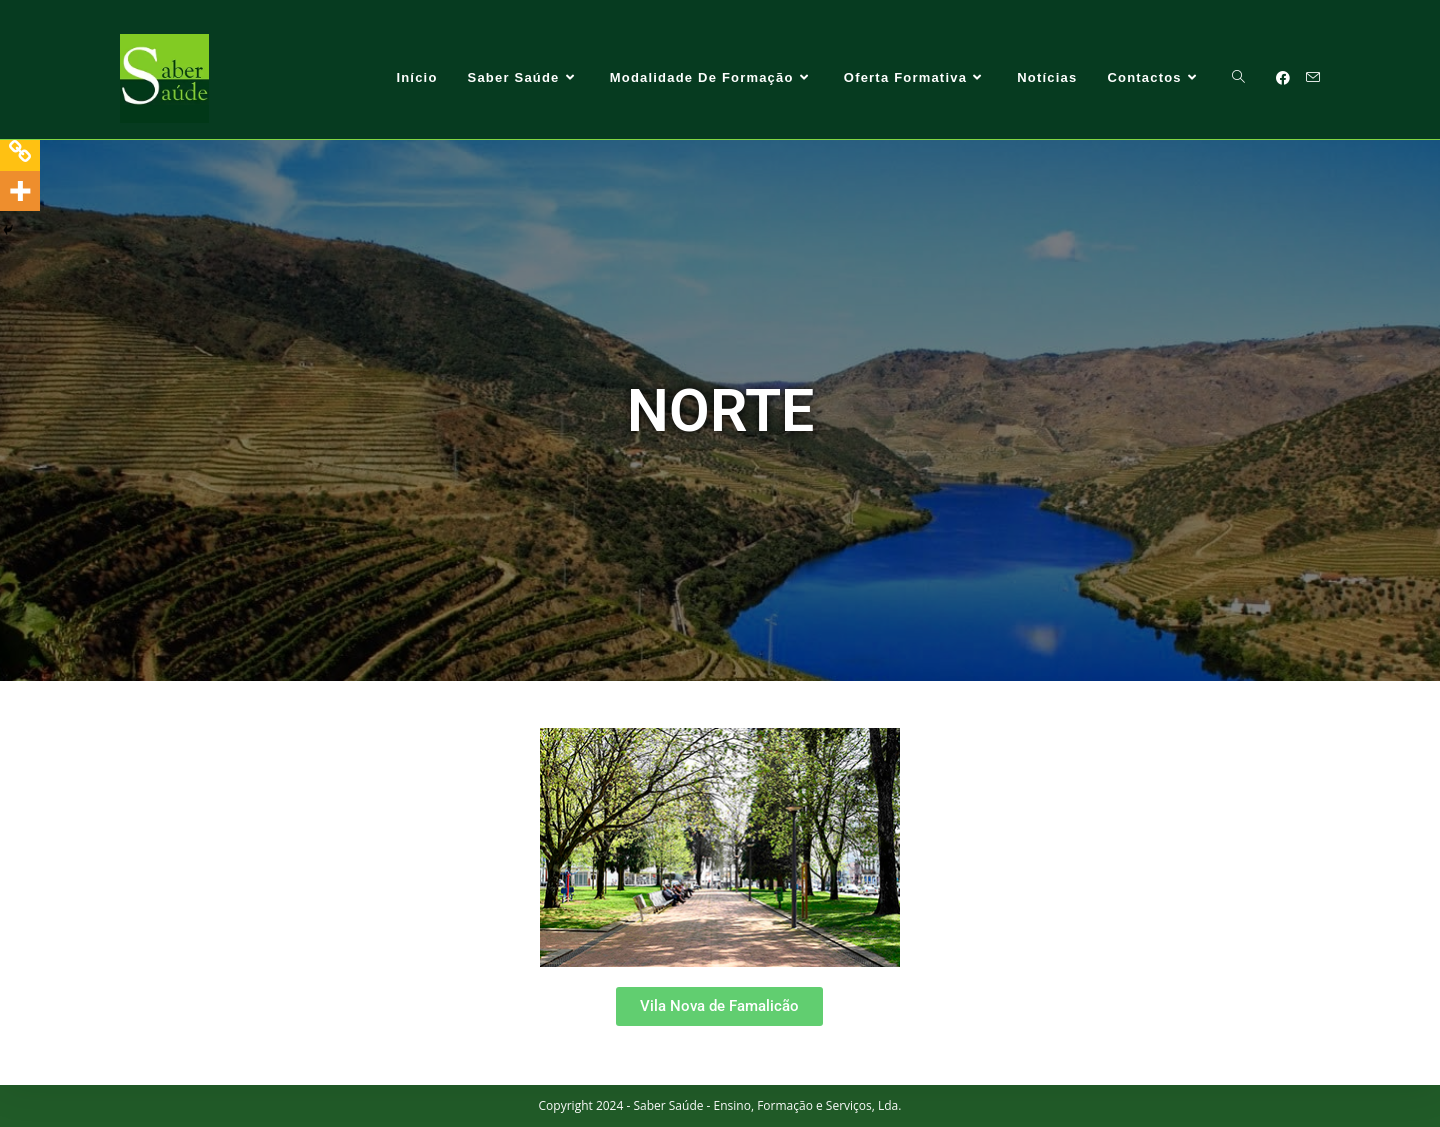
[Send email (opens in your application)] (1313, 77)
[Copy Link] (20, 151)
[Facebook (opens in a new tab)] (1283, 78)
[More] (20, 191)
